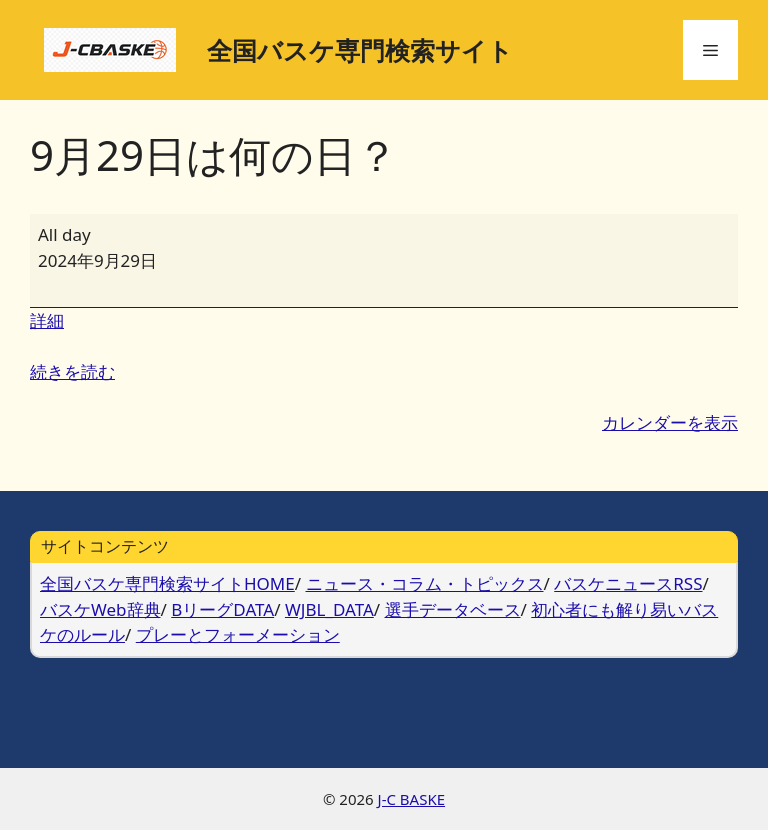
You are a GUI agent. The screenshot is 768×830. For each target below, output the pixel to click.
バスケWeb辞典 (100, 609)
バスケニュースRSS (628, 583)
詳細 (47, 320)
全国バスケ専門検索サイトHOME (167, 583)
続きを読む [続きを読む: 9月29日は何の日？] (72, 371)
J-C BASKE (412, 799)
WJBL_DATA (329, 609)
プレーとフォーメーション (238, 634)
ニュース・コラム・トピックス (425, 583)
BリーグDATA (222, 609)
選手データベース (453, 609)
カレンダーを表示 (670, 422)
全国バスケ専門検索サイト (360, 50)
